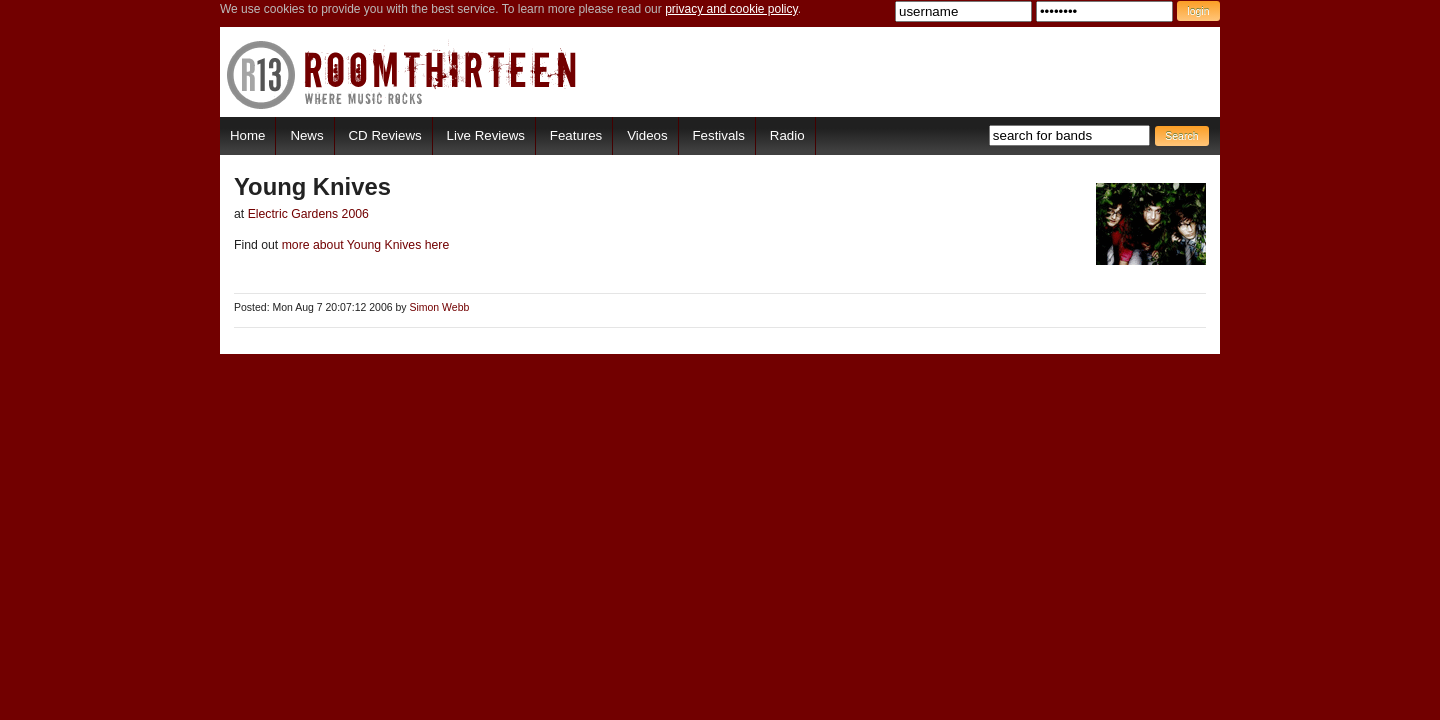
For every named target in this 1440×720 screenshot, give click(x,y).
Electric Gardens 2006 (308, 214)
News (306, 135)
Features (576, 135)
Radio (787, 135)
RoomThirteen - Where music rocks (402, 74)
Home (247, 135)
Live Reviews (486, 135)
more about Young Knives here (363, 245)
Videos (647, 135)
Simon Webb (439, 307)
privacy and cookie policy (731, 9)
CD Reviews (385, 135)
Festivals (718, 135)
